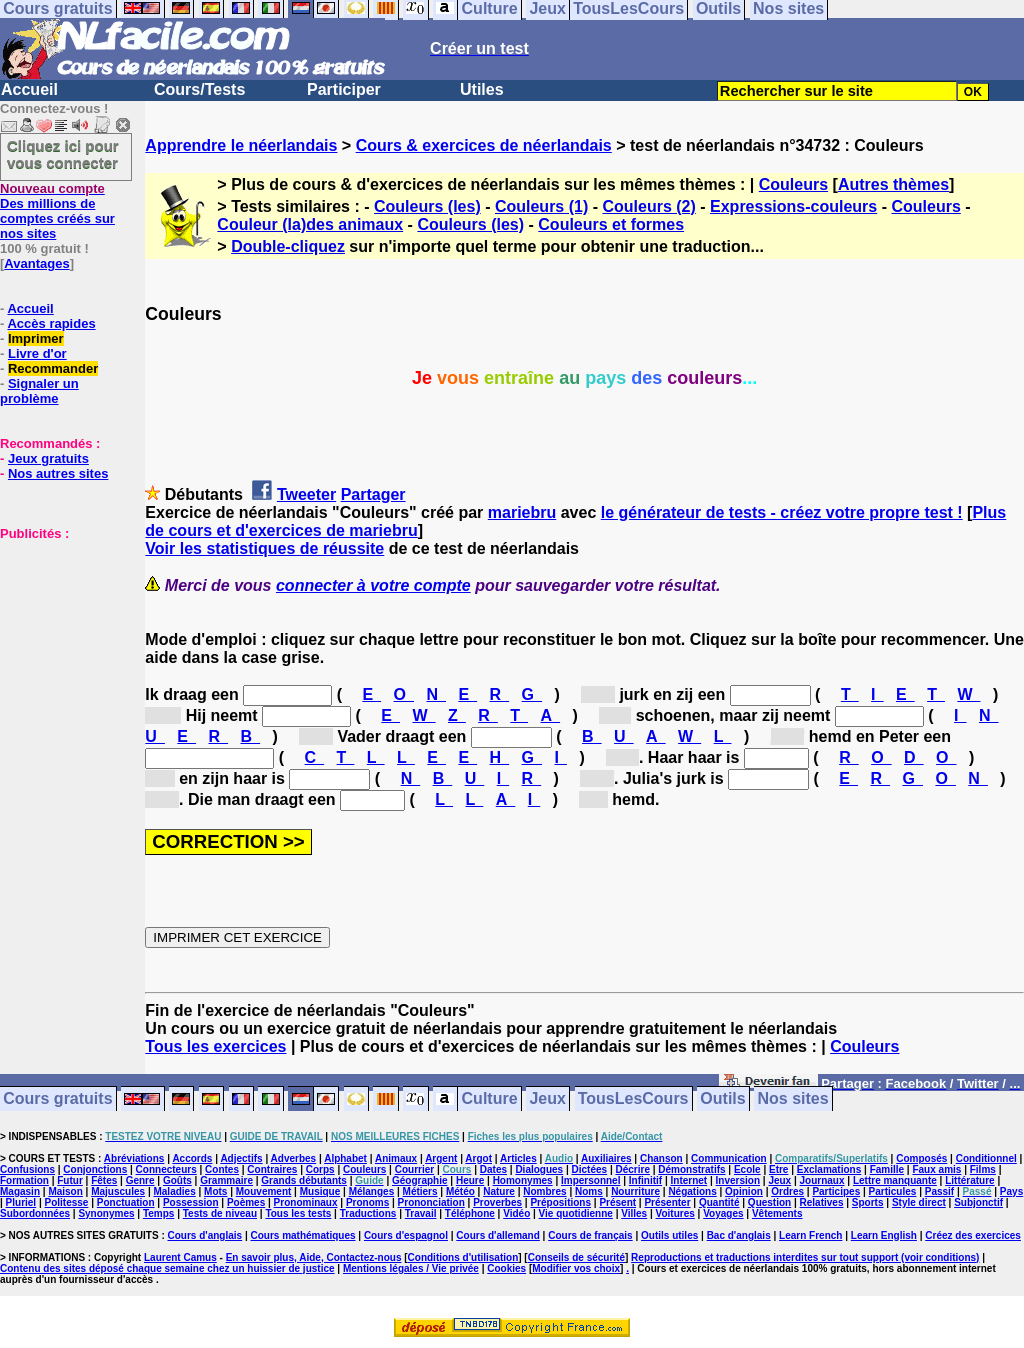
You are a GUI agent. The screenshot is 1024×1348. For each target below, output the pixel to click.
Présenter (667, 1202)
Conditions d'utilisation (463, 1257)
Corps (320, 1169)
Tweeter (306, 494)
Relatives (822, 1202)
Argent (441, 1158)
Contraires (272, 1169)
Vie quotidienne (576, 1213)
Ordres (787, 1191)
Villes (634, 1213)
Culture (490, 1099)
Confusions (27, 1169)
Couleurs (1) (541, 206)
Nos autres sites (58, 473)
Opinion (744, 1191)
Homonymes (523, 1180)
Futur (70, 1180)
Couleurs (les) (427, 206)
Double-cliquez (288, 246)
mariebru (522, 512)
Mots (215, 1191)
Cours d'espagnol (406, 1235)
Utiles (482, 89)
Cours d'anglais (205, 1235)
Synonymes (106, 1213)
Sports (868, 1202)
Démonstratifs (691, 1169)
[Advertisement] (60, 641)
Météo (460, 1191)
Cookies (506, 1268)
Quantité (719, 1202)
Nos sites (793, 1099)
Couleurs (793, 184)
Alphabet (345, 1158)
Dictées (590, 1169)
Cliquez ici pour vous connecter (63, 154)
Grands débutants (304, 1180)
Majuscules (118, 1191)
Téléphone (470, 1213)
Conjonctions (95, 1169)
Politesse (67, 1202)
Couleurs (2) (648, 206)
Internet (689, 1180)
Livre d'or (37, 353)
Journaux (822, 1180)
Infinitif (645, 1180)
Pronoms (367, 1202)
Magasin (20, 1191)
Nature (499, 1191)
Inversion (738, 1180)
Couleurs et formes (611, 224)
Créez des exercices (973, 1235)
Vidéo (516, 1213)
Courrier (414, 1169)
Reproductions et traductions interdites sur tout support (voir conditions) (805, 1257)
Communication (729, 1158)
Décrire (632, 1169)
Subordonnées (35, 1213)
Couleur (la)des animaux (310, 224)
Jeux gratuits (48, 458)
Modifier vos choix (576, 1268)
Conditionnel (986, 1158)
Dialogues (539, 1169)
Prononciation (431, 1202)
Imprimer (36, 338)
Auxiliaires (606, 1158)
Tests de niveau (220, 1213)
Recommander (53, 368)
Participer (344, 89)
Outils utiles (669, 1235)
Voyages (723, 1213)
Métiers (420, 1191)
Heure (470, 1180)
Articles (518, 1158)
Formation (24, 1180)
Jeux (547, 1099)
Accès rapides (51, 323)
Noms (589, 1191)
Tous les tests (298, 1213)
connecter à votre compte (373, 585)
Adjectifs (241, 1158)
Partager (373, 494)
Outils (722, 1099)
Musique (320, 1191)
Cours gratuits (57, 1099)
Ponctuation (126, 1202)
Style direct (919, 1202)
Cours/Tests (199, 89)
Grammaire (226, 1180)
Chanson (661, 1158)
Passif (939, 1191)
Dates (493, 1169)
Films (983, 1169)
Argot (478, 1158)
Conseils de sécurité (576, 1257)
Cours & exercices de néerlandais (484, 145)
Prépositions (560, 1202)
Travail (421, 1213)
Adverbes (294, 1158)
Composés (921, 1158)
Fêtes (104, 1180)
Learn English (884, 1235)
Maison (65, 1191)
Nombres (544, 1191)
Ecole (747, 1169)
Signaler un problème (39, 391)
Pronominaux (306, 1202)
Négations (692, 1191)
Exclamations (829, 1169)
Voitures (675, 1213)
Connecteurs (166, 1169)
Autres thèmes (893, 184)
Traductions (368, 1213)
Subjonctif (978, 1202)
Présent (617, 1202)
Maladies (174, 1191)
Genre (140, 1180)
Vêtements (777, 1213)
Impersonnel (590, 1180)
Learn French (810, 1235)
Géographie (420, 1180)
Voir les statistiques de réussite (264, 548)
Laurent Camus (180, 1257)
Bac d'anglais (739, 1235)
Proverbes (497, 1202)
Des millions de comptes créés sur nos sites (57, 211)
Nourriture (635, 1191)
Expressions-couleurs (793, 206)
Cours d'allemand (498, 1235)
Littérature (969, 1180)
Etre (778, 1169)
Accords (192, 1158)
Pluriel (21, 1202)
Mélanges (372, 1191)
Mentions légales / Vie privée (411, 1268)
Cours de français (590, 1235)
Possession (191, 1202)
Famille (887, 1169)
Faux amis (936, 1169)
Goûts (177, 1180)
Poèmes (246, 1202)
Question (769, 1202)
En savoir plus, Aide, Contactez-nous (314, 1257)
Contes (222, 1169)
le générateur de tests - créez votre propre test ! (782, 512)
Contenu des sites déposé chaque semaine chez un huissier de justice (167, 1268)
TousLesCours (633, 1099)
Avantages (36, 263)
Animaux (396, 1158)
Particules (893, 1191)
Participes (836, 1191)
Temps (159, 1213)
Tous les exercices (215, 1046)
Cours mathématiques (303, 1235)
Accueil (29, 89)
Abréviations (134, 1158)
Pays (1011, 1191)
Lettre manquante (895, 1180)
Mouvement (264, 1191)
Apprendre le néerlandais (241, 145)
